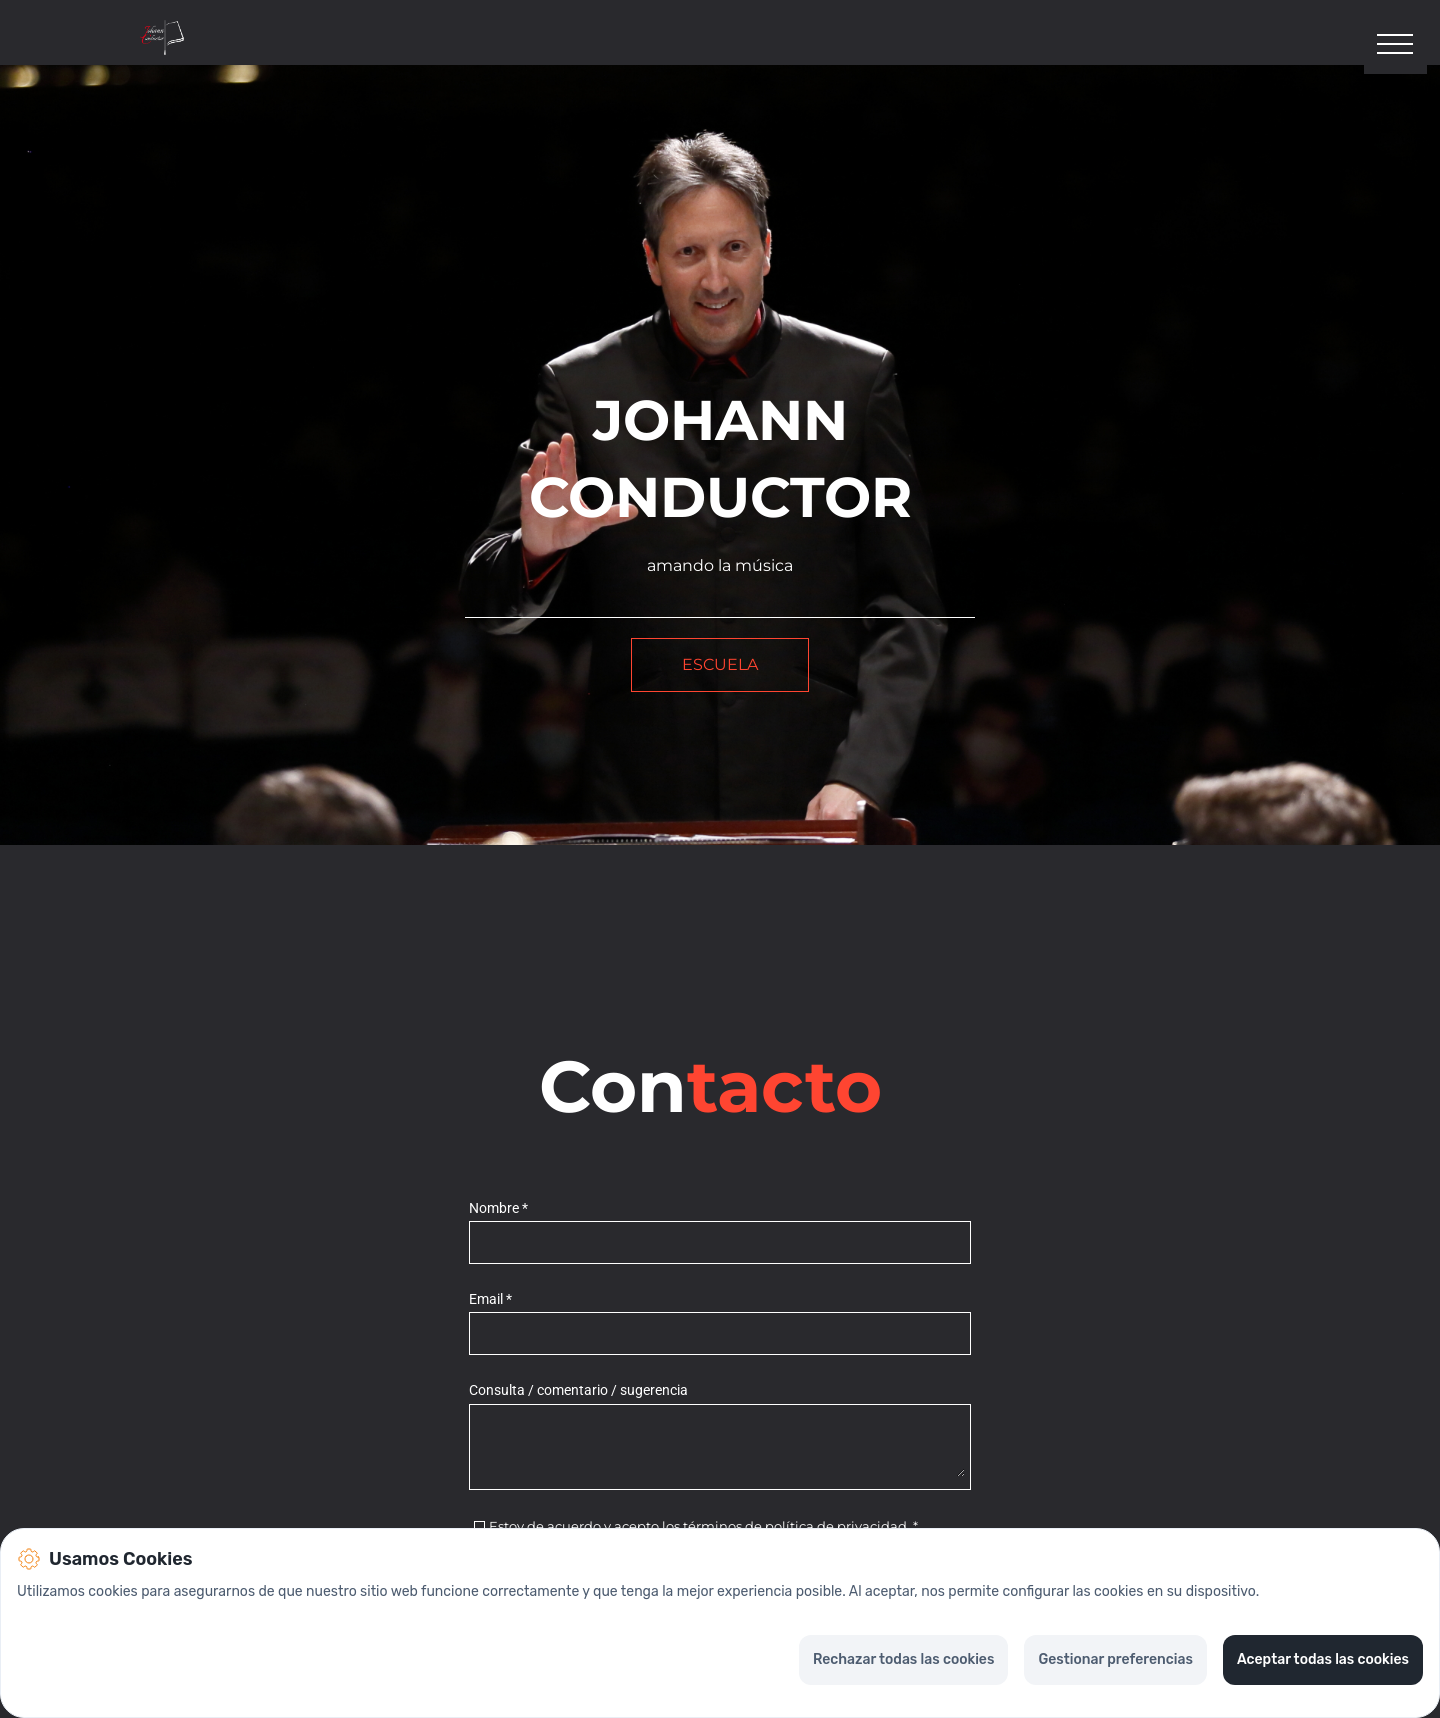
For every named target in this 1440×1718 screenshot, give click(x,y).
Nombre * (498, 1210)
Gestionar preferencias (1115, 1659)
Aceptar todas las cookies (1323, 1659)
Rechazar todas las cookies (903, 1659)
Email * (490, 1301)
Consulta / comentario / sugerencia (578, 1393)
